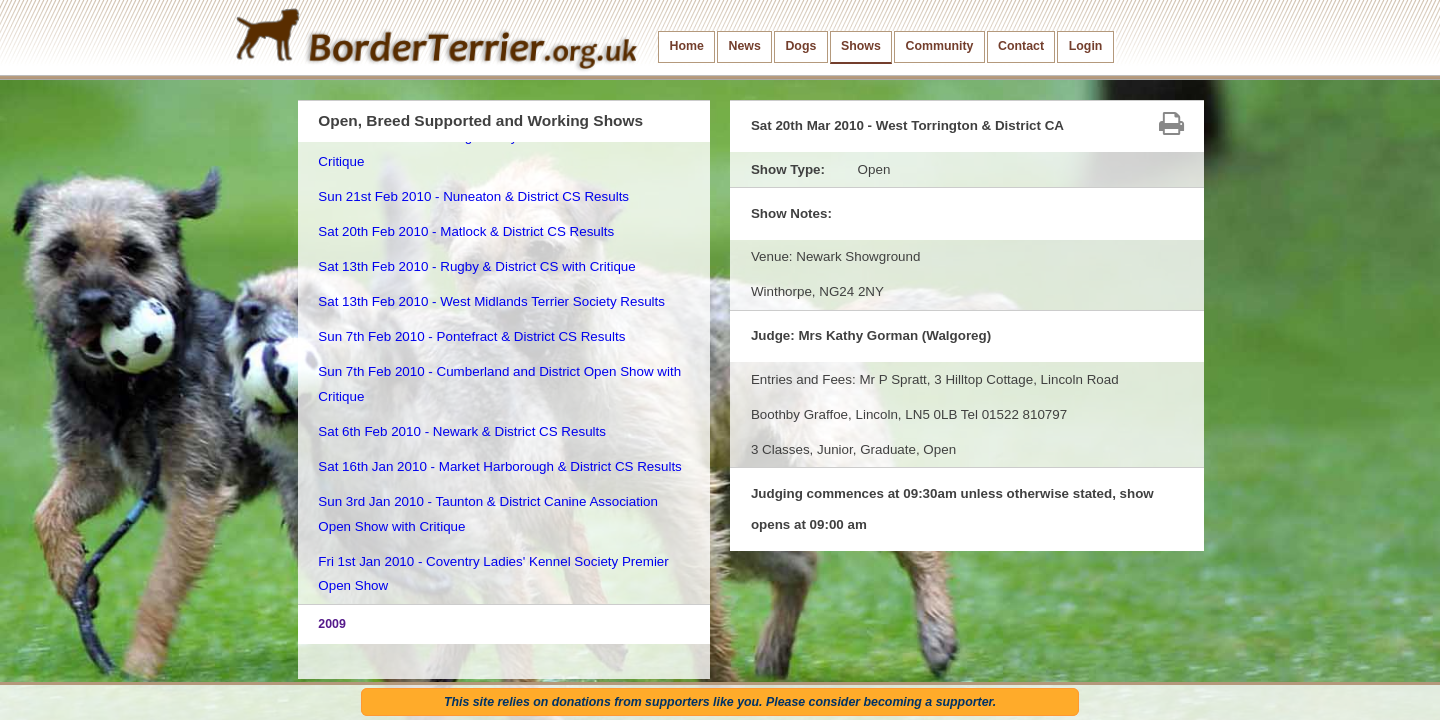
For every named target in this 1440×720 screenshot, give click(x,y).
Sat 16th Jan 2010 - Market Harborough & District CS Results (500, 466)
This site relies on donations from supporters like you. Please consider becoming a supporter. (720, 702)
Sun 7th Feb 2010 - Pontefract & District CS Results (471, 336)
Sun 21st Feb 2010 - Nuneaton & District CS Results (473, 196)
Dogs (800, 46)
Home (687, 46)
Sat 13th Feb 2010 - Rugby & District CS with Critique (476, 266)
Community (939, 46)
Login (1086, 46)
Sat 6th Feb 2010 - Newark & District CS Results (462, 431)
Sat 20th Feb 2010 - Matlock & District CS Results (466, 231)
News (744, 46)
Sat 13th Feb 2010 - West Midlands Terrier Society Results (491, 301)
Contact (1021, 46)
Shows (861, 46)
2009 (332, 624)
